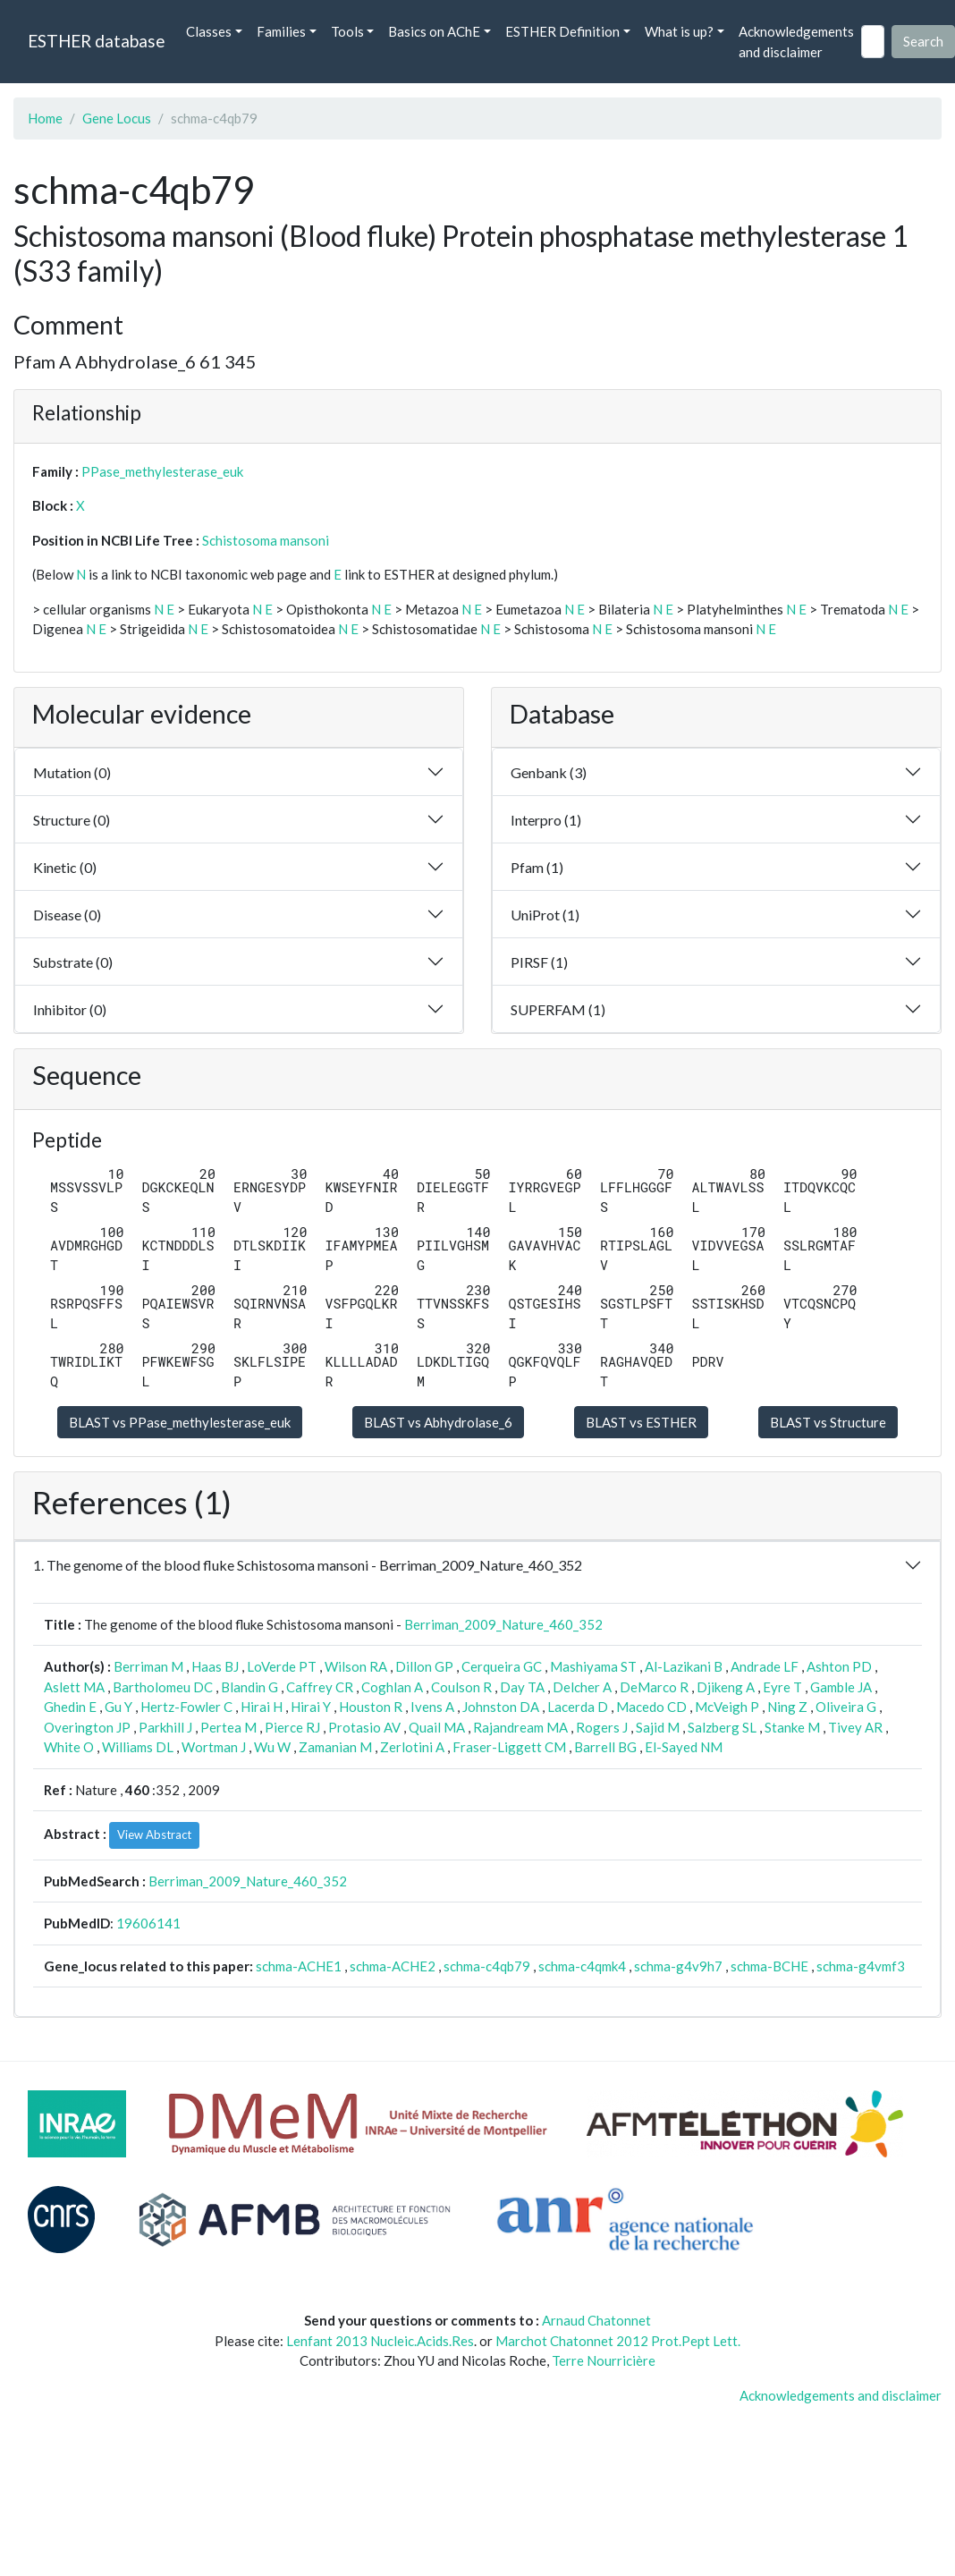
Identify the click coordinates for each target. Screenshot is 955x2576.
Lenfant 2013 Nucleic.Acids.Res (380, 2341)
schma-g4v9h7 (678, 1966)
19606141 (148, 1923)
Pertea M (228, 1727)
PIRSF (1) (539, 961)
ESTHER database (96, 40)
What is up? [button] (679, 31)
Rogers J (602, 1727)
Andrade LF (765, 1666)
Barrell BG (605, 1747)
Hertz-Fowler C (186, 1707)
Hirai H (262, 1707)
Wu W (272, 1747)
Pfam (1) (537, 867)
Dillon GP (424, 1666)
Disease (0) (67, 914)
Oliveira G (846, 1707)
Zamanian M (335, 1747)
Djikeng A (726, 1687)
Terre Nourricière (603, 2360)
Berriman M (148, 1666)
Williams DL (137, 1747)
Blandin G (249, 1687)
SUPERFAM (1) (558, 1009)
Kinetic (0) (65, 867)
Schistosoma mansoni (265, 540)
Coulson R (461, 1687)
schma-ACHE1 (299, 1966)
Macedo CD (651, 1707)
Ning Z (787, 1707)
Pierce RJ (292, 1727)
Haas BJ (215, 1666)
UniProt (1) (545, 914)
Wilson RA (356, 1666)
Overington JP (87, 1727)
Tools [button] (347, 31)
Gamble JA (841, 1687)
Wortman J (214, 1747)
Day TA (522, 1687)
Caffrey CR (319, 1687)
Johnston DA (500, 1707)
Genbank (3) (549, 772)
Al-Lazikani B (684, 1666)
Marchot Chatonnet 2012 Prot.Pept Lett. (617, 2341)
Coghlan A (392, 1687)
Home (45, 118)
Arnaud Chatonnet (596, 2320)
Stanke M (792, 1727)
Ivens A (432, 1707)
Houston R (370, 1707)
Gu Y (118, 1707)
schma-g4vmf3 (860, 1966)
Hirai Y (311, 1707)
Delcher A (582, 1687)
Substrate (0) (73, 961)
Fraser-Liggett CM (509, 1747)
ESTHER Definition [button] (562, 31)
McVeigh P (727, 1707)
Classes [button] (209, 31)
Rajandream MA (520, 1727)
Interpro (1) (546, 819)
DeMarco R (654, 1687)
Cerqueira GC (501, 1666)
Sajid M (658, 1727)
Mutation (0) (72, 772)
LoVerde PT (282, 1666)
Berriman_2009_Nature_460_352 (503, 1624)
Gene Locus (116, 118)
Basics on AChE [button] (434, 31)
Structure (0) (71, 819)
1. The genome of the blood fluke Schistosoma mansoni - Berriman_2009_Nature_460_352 (307, 1564)
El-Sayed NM (684, 1747)
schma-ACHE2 (392, 1966)
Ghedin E (70, 1707)
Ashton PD (839, 1666)
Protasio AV (364, 1727)
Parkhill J (165, 1727)
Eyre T (782, 1687)
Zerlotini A (412, 1747)
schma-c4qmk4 (582, 1966)
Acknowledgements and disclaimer (796, 41)
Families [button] (281, 31)
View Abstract (154, 1834)
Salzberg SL (722, 1727)
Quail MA (437, 1727)
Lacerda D (577, 1707)
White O (69, 1747)
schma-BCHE (769, 1966)
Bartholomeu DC (163, 1687)
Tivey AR (855, 1727)
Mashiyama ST (593, 1666)
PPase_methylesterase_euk (162, 471)
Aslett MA (74, 1687)
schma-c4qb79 (487, 1966)
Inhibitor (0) (69, 1009)
